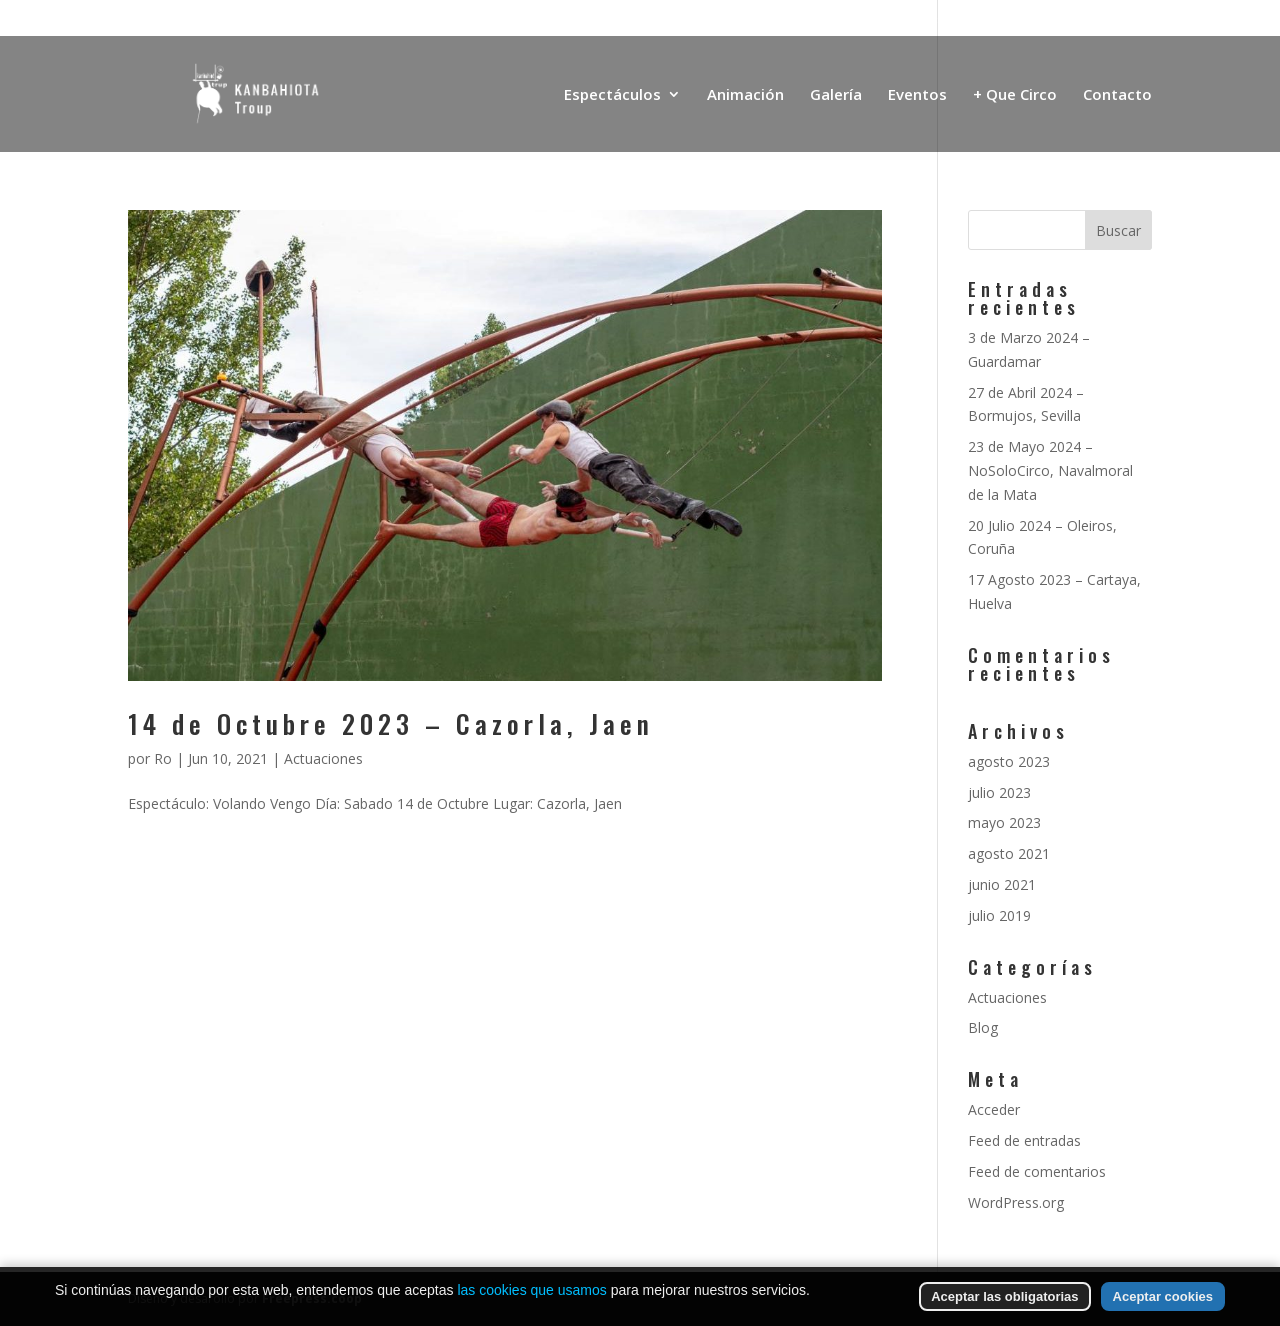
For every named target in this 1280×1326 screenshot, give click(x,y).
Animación (745, 95)
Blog (983, 1027)
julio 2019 (999, 915)
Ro (163, 758)
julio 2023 (999, 792)
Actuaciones (323, 758)
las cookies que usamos (531, 1298)
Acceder (994, 1109)
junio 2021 (1002, 884)
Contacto (1117, 95)
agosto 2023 (1009, 761)
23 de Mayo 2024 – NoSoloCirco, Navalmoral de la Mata (1050, 470)
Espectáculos (612, 95)
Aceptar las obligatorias (1004, 1304)
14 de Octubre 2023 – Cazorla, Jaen (391, 723)
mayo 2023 (1004, 822)
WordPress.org (1016, 1202)
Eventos (917, 95)
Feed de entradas (1024, 1140)
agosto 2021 (1009, 853)
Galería (836, 95)
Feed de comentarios (1037, 1171)
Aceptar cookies (1163, 1304)
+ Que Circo (1015, 95)
